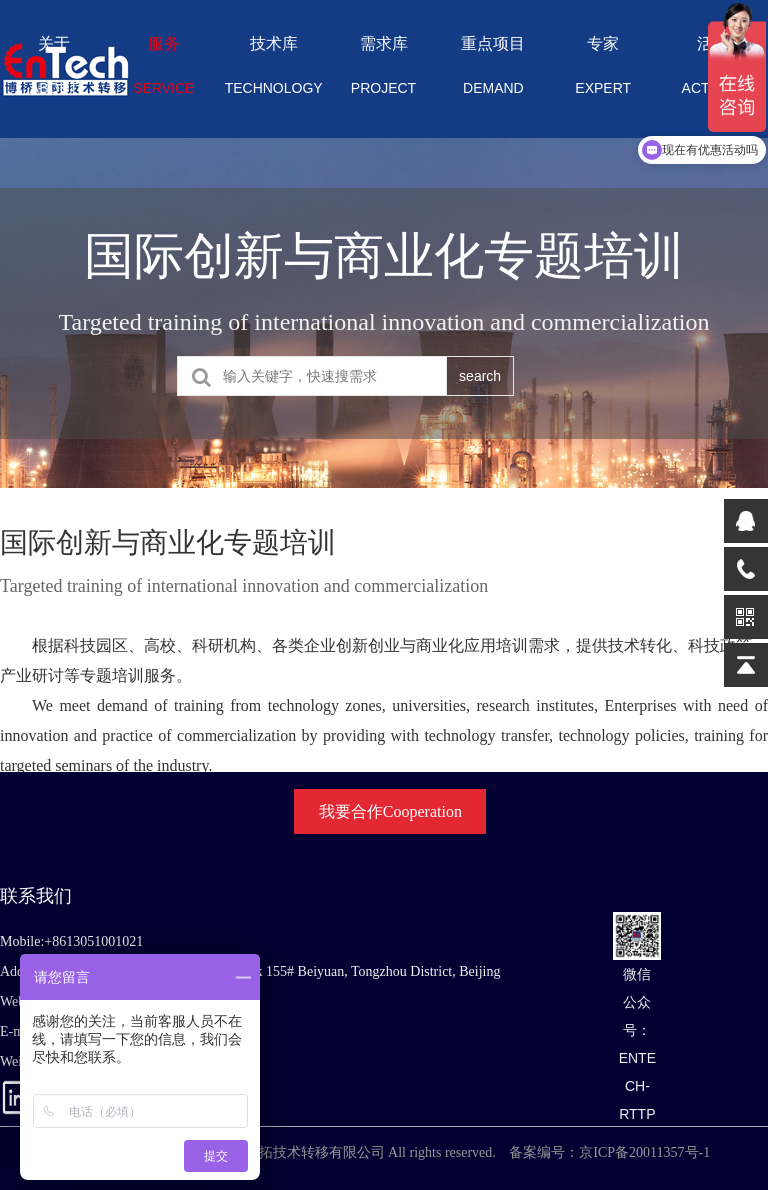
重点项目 (493, 72)
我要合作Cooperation (390, 811)
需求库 (384, 72)
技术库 (274, 72)
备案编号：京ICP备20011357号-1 (609, 1152)
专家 (603, 72)
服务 (164, 72)
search (480, 376)
